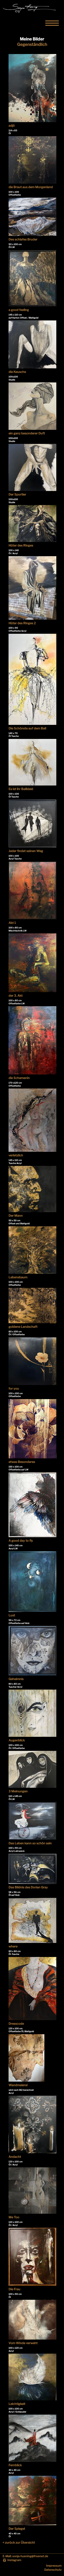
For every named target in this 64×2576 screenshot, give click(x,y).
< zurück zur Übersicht (19, 2542)
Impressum (53, 2565)
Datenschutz (52, 2569)
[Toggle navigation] (50, 23)
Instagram (12, 2560)
